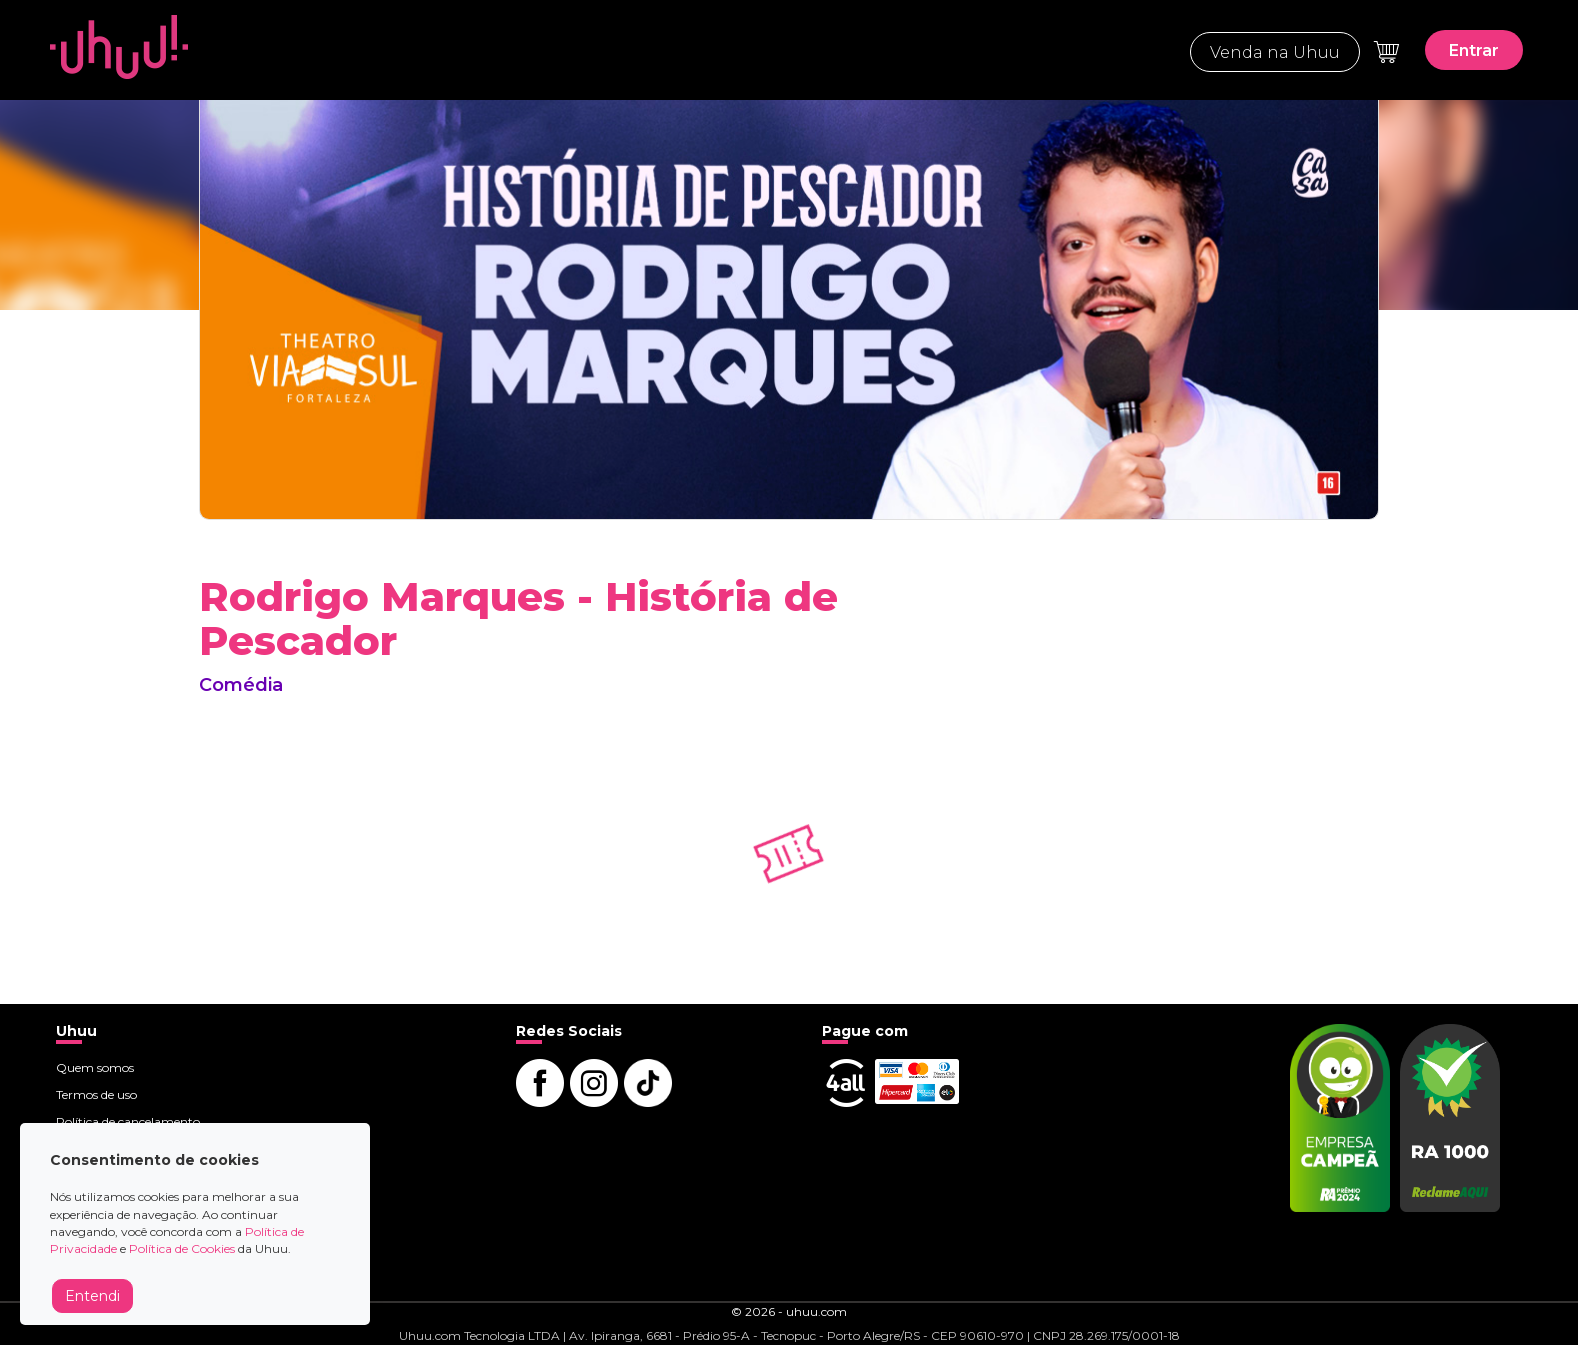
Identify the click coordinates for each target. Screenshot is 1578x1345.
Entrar (1474, 50)
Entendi (92, 1296)
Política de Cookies (182, 1248)
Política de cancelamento (128, 1121)
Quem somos (95, 1067)
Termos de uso (96, 1094)
